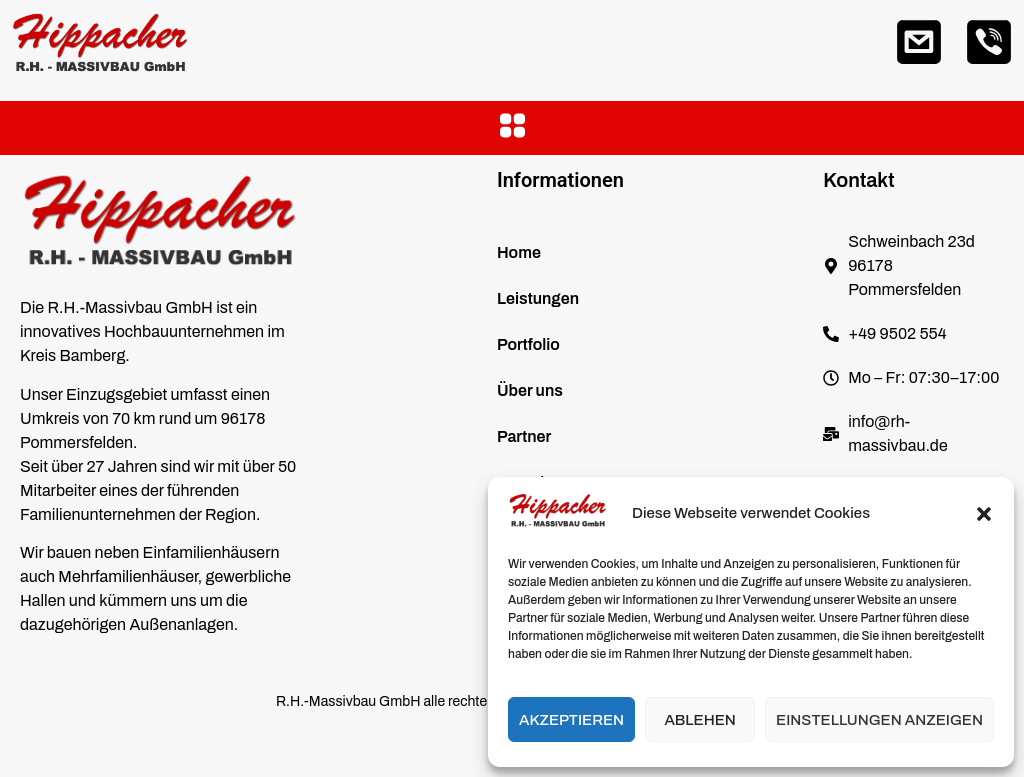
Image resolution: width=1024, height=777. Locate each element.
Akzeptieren (571, 720)
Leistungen (538, 298)
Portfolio (528, 344)
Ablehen (699, 720)
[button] (984, 514)
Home (519, 252)
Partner (524, 436)
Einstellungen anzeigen (879, 720)
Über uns (530, 390)
